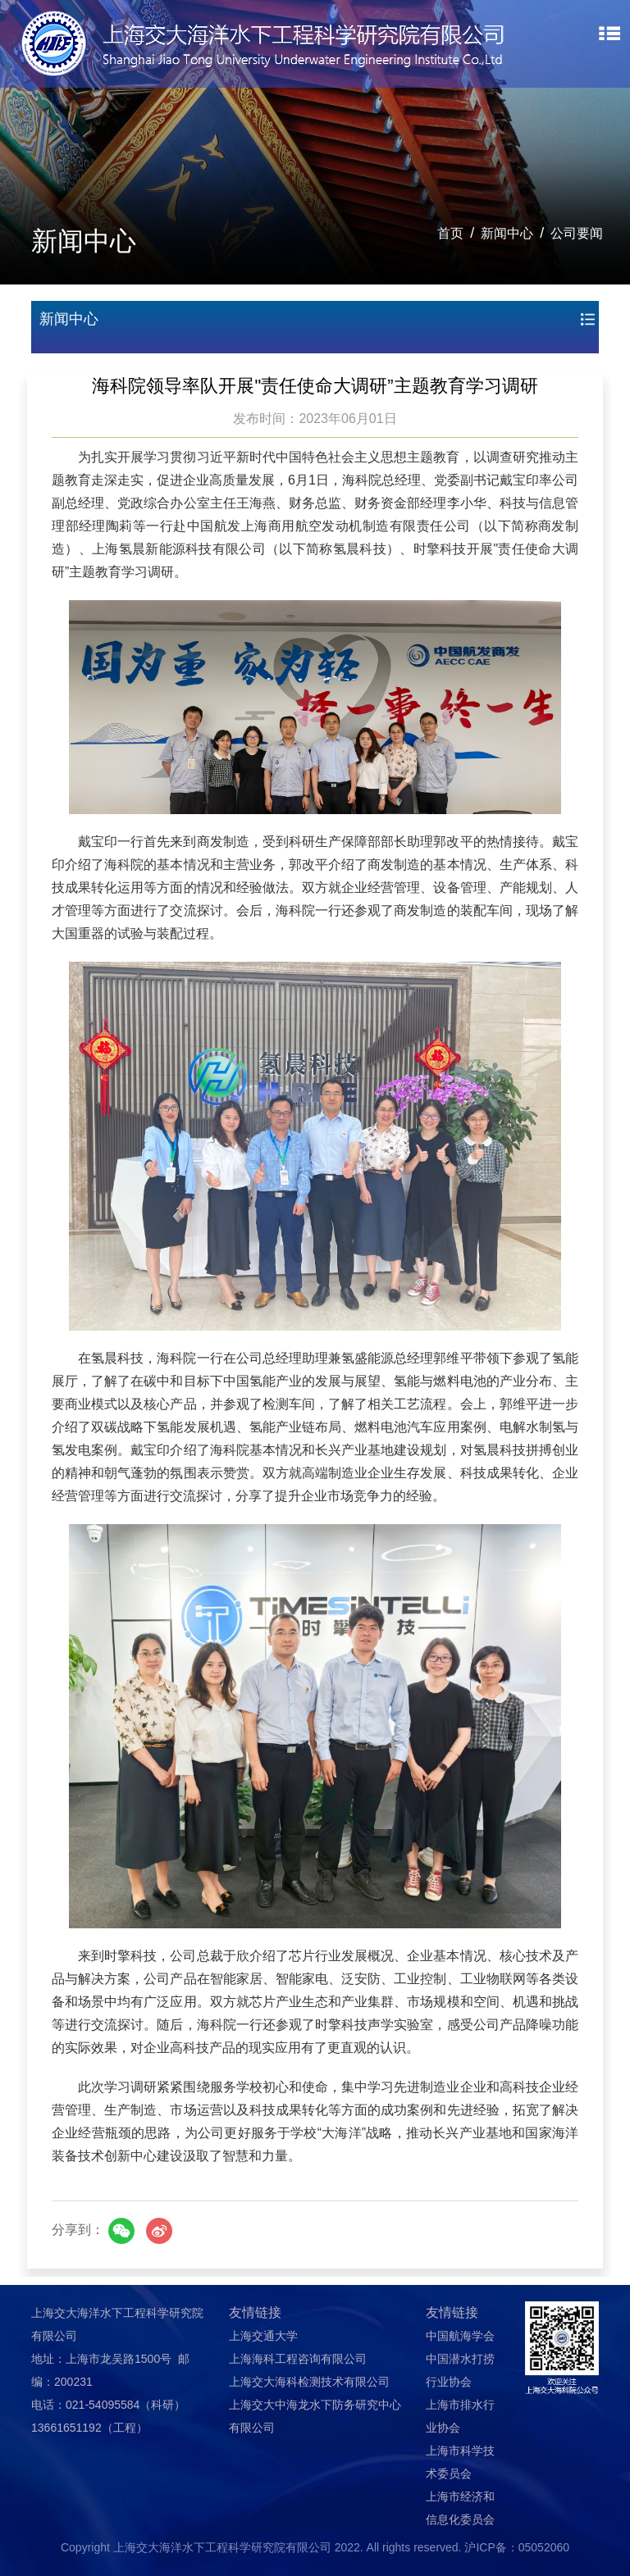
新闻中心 (507, 233)
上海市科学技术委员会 (460, 2462)
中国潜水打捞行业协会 (460, 2370)
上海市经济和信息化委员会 (460, 2508)
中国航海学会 (460, 2335)
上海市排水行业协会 (460, 2416)
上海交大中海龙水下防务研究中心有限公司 (315, 2416)
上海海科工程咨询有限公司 (298, 2358)
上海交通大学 (263, 2335)
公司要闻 (576, 233)
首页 (450, 233)
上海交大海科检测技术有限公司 (309, 2381)
